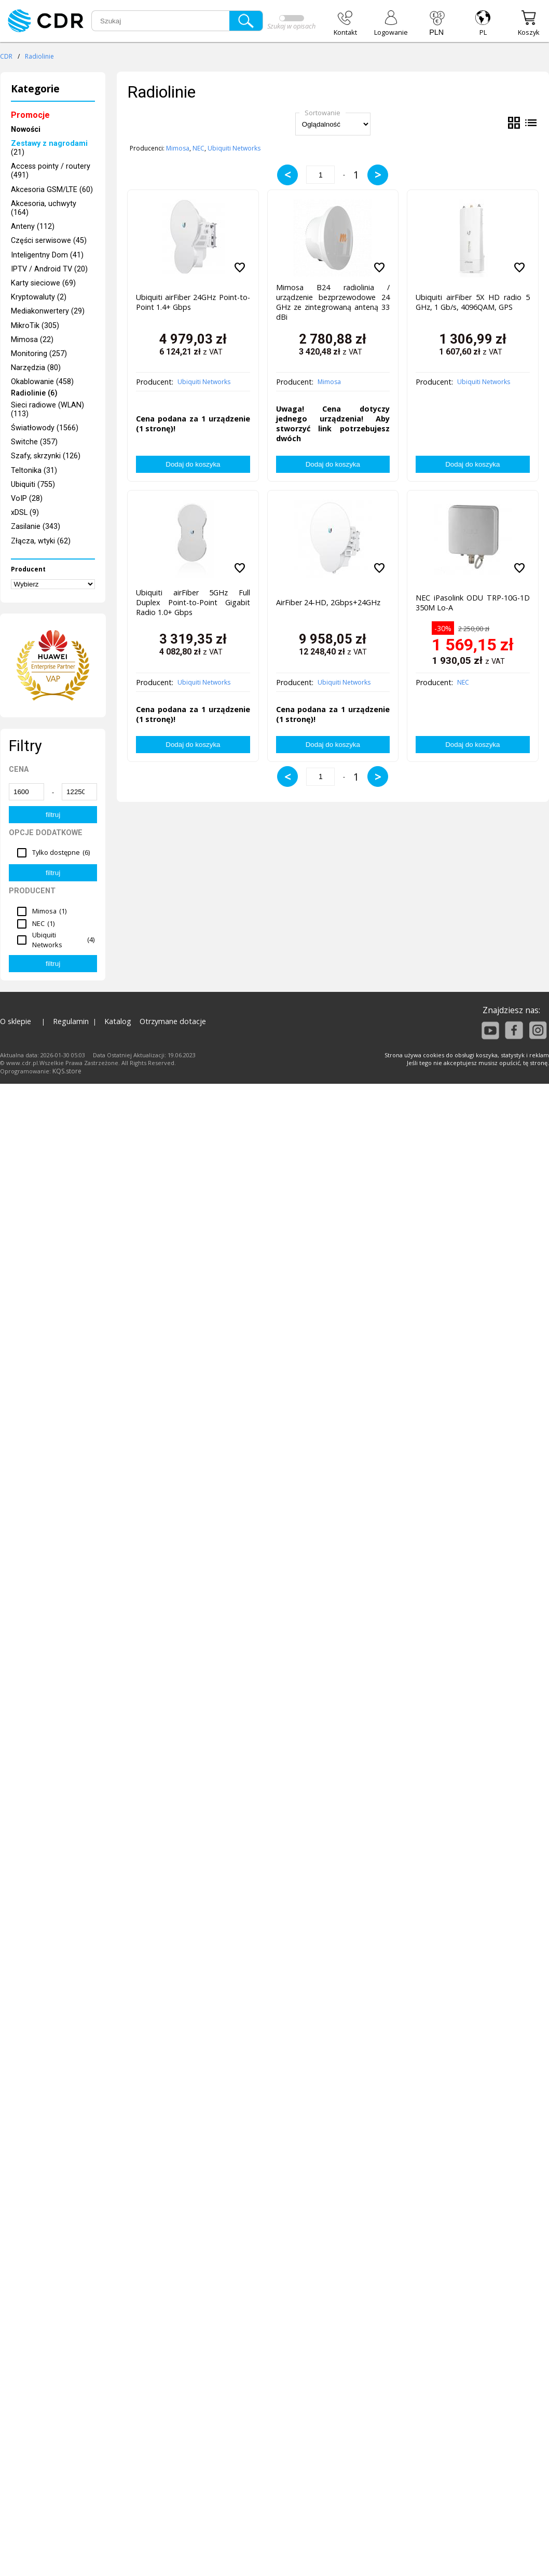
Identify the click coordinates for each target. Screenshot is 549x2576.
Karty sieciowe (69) (43, 283)
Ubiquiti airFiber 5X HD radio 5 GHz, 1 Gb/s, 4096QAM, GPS (472, 302)
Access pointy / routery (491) (50, 171)
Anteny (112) (32, 226)
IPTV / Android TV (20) (49, 269)
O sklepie (15, 1021)
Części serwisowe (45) (49, 240)
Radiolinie (39, 56)
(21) (49, 148)
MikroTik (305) (35, 325)
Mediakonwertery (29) (48, 311)
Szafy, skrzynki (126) (45, 456)
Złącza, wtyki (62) (41, 541)
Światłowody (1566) (44, 428)
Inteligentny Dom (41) (47, 255)
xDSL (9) (25, 512)
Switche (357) (34, 442)
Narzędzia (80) (36, 367)
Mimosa (177, 148)
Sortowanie (322, 112)
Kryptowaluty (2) (38, 297)
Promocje (30, 115)
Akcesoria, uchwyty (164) (43, 208)
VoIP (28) (27, 498)
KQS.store (66, 1071)
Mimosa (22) (32, 339)
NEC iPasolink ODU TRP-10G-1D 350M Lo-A (472, 602)
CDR (6, 56)
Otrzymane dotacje (173, 1021)
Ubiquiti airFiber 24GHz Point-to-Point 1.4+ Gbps (193, 302)
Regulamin (71, 1021)
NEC (198, 148)
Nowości (25, 129)
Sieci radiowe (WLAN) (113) (47, 409)
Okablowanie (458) (42, 381)
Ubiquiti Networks (234, 148)
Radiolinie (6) (34, 393)
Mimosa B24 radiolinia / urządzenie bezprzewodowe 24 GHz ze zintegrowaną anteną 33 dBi (333, 300)
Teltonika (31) (34, 470)
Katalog (117, 1021)
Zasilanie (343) (35, 526)
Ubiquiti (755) (33, 484)
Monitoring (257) (39, 353)
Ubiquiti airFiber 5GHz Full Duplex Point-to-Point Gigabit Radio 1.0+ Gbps (193, 602)
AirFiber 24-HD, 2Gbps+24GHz (328, 602)
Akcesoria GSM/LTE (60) (52, 189)
